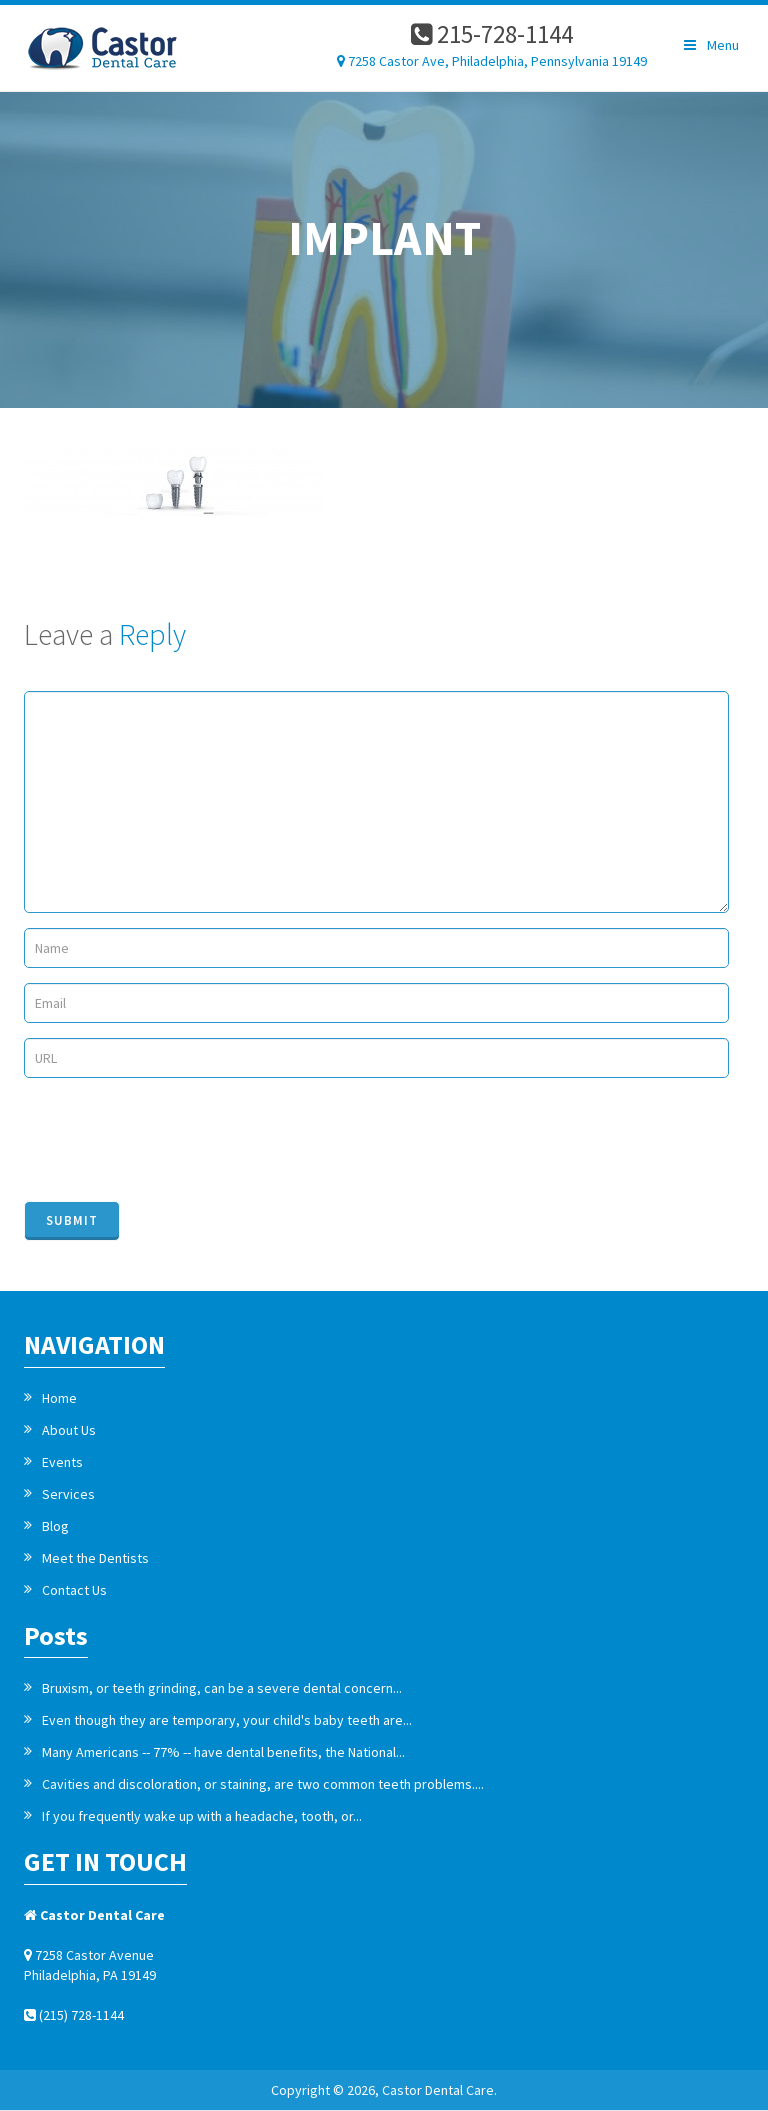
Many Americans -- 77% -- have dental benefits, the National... (223, 1752)
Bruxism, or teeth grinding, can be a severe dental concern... (222, 1688)
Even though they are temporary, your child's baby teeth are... (227, 1720)
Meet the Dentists (95, 1558)
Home (59, 1398)
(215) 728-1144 (74, 2015)
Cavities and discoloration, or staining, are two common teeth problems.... (263, 1784)
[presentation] (176, 1137)
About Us (69, 1430)
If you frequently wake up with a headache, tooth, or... (202, 1816)
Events (62, 1462)
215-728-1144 (492, 34)
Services (68, 1494)
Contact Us (74, 1590)
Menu (709, 45)
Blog (55, 1526)
